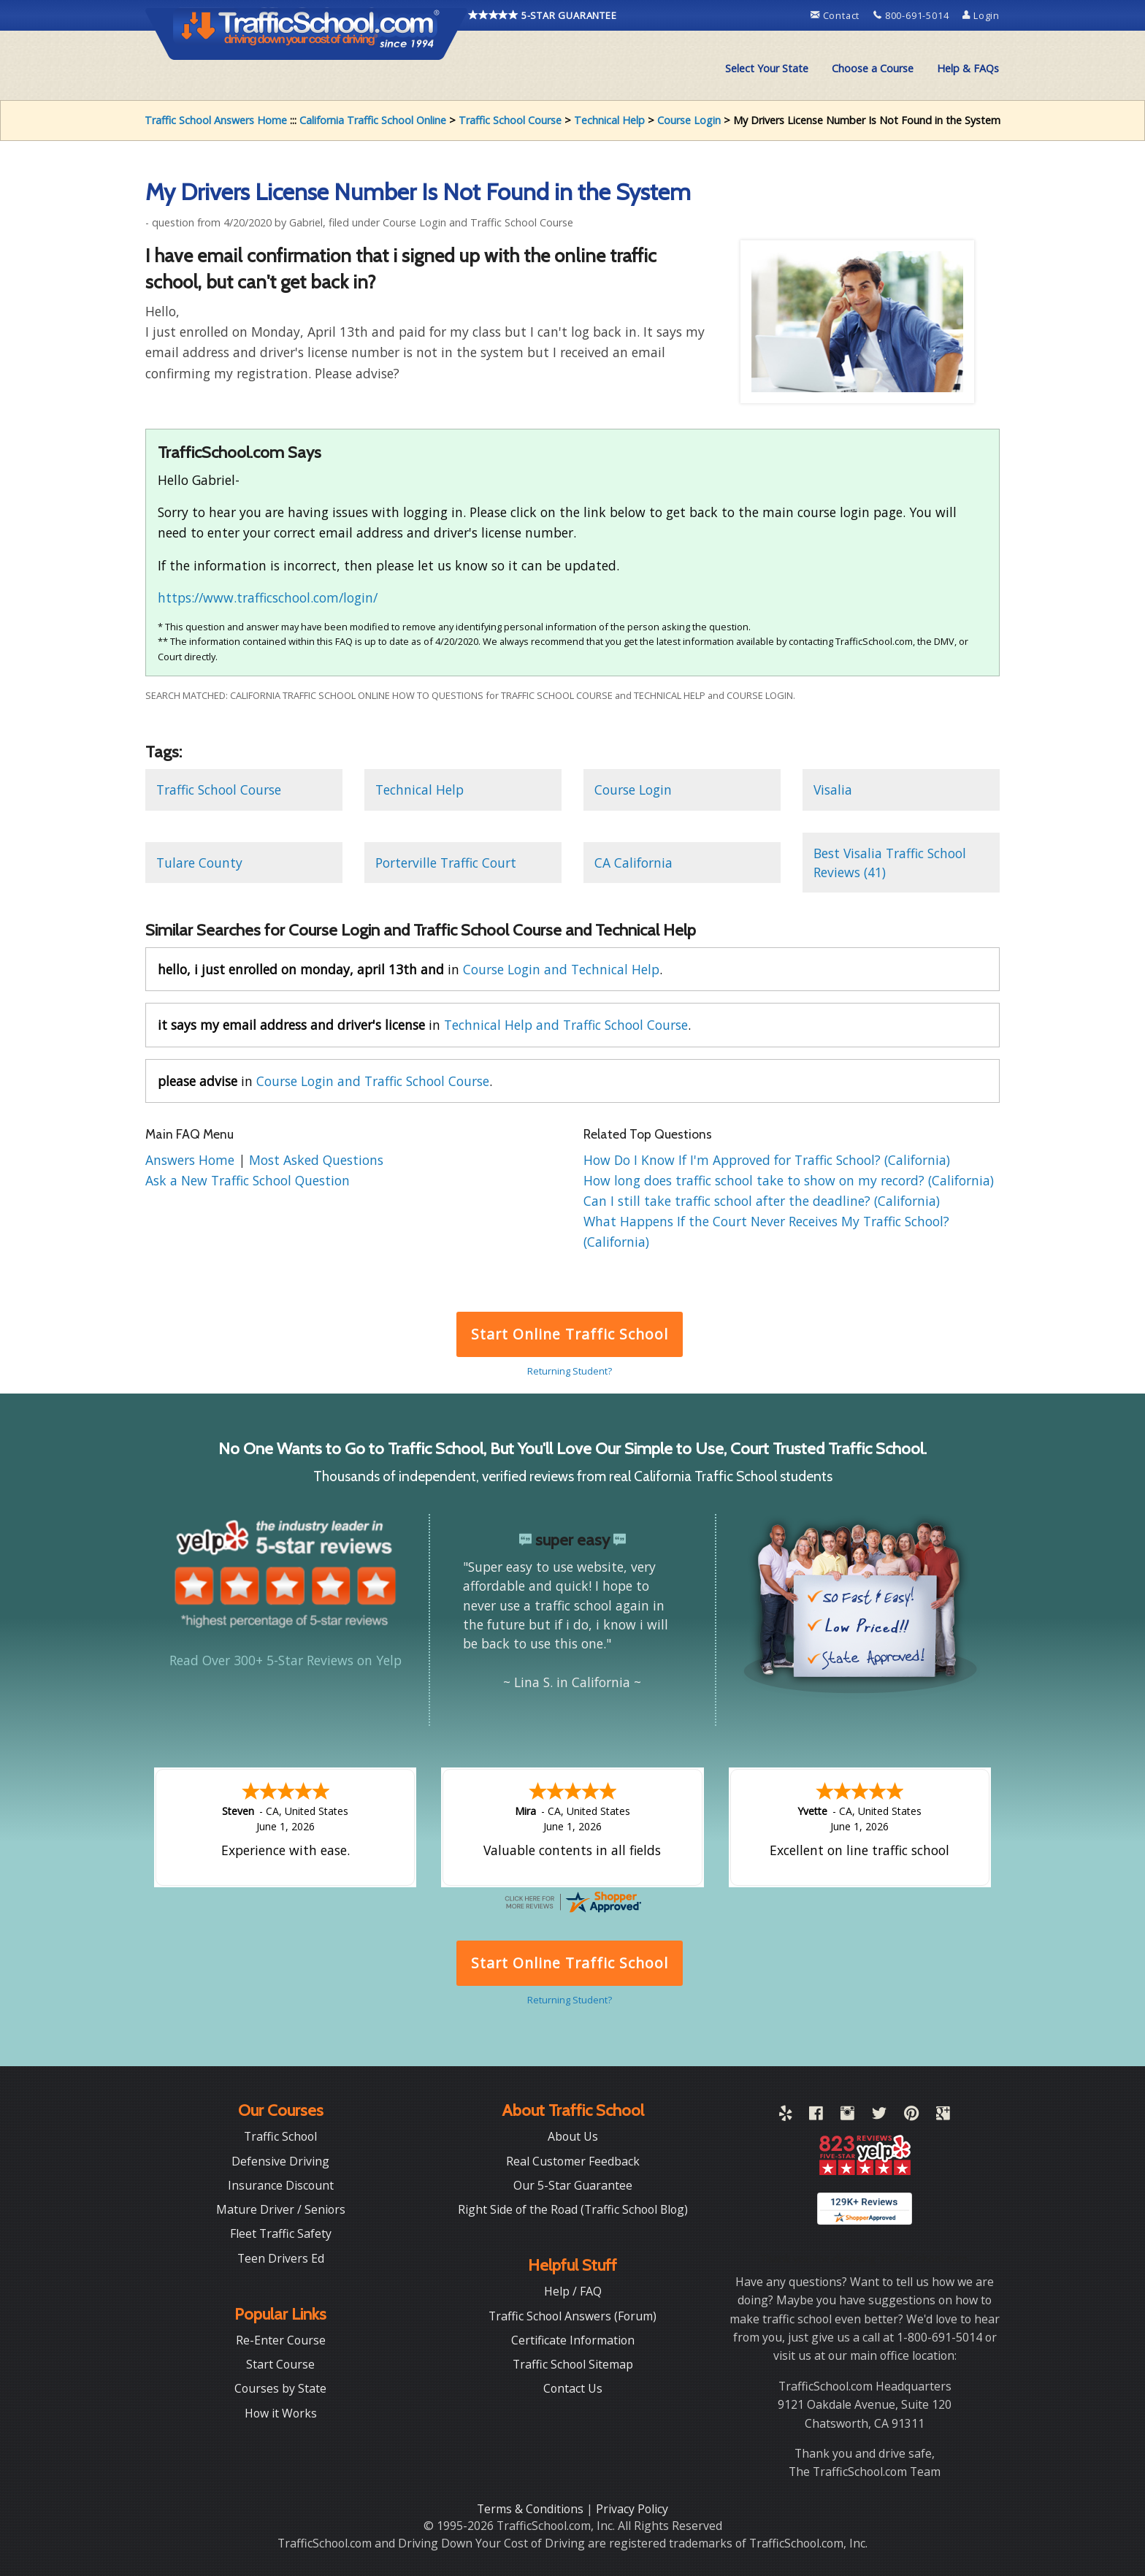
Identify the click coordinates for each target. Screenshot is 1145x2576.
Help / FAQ (573, 2291)
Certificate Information (573, 2340)
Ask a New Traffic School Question (247, 1180)
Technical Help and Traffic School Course (566, 1024)
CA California (633, 862)
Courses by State (280, 2388)
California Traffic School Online (372, 120)
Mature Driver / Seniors (280, 2209)
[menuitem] (766, 69)
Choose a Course (873, 68)
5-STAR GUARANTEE (542, 15)
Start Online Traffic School (569, 1334)
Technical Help (609, 120)
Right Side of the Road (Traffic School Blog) (573, 2209)
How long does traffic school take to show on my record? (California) (788, 1180)
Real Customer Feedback (573, 2161)
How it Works (281, 2413)
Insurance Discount (281, 2185)
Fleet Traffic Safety (281, 2233)
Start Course (280, 2364)
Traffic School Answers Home (216, 120)
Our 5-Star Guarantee (572, 2185)
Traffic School (280, 2136)
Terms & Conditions (531, 2509)
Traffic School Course (510, 120)
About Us (573, 2136)
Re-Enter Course (281, 2340)
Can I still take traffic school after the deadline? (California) (761, 1200)
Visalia (832, 789)
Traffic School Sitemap (573, 2364)
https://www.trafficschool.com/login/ (268, 597)
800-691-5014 (912, 15)
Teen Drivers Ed (280, 2258)
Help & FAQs (968, 68)
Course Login (689, 120)
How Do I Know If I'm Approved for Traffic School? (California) (766, 1160)
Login (981, 15)
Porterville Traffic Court (445, 862)
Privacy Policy (632, 2509)
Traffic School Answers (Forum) (572, 2316)
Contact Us (572, 2388)
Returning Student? (569, 1370)
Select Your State (766, 68)
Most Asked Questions (316, 1160)
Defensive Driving (280, 2161)
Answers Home (191, 1160)
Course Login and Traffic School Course (372, 1081)
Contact (836, 15)
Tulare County (199, 862)
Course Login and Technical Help (561, 969)
